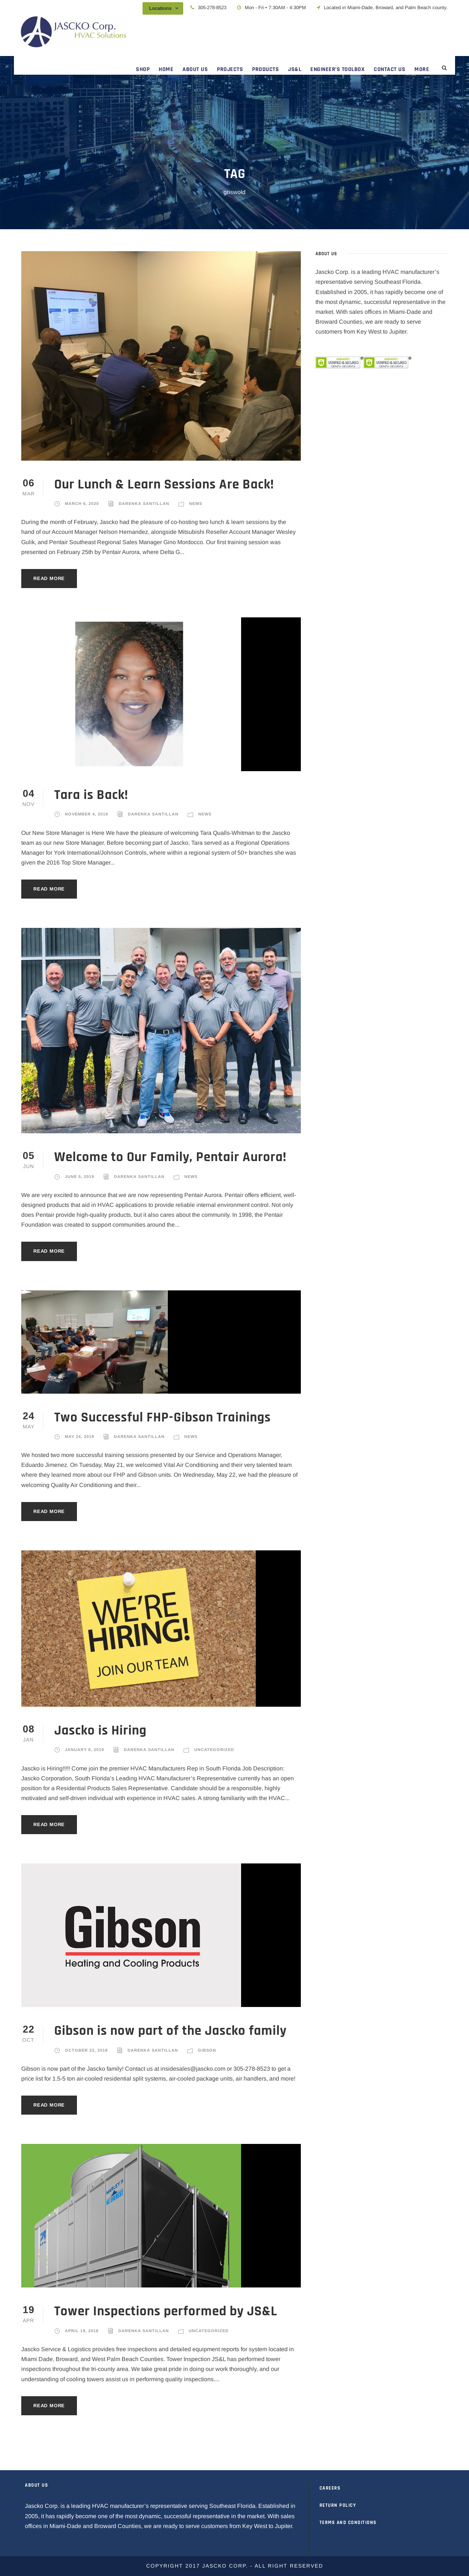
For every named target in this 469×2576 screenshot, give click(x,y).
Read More (49, 578)
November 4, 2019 (86, 814)
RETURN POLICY (338, 2505)
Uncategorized (214, 1749)
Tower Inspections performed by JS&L (165, 2311)
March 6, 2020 (82, 503)
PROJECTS (230, 69)
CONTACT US (389, 69)
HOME (166, 69)
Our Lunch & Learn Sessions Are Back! (164, 484)
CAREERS (330, 2488)
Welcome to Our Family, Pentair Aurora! (170, 1157)
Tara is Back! (91, 795)
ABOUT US (195, 69)
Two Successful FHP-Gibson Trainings (162, 1417)
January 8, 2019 (84, 1749)
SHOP (142, 69)
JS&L (294, 69)
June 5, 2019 (79, 1176)
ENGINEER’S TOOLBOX (337, 69)
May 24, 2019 (79, 1436)
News (195, 503)
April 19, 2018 (82, 2330)
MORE (421, 69)
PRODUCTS (265, 69)
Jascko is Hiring (100, 1730)
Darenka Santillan (144, 503)
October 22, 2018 (86, 2050)
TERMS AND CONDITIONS (348, 2522)
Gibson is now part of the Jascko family (170, 2031)
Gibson (207, 2050)
